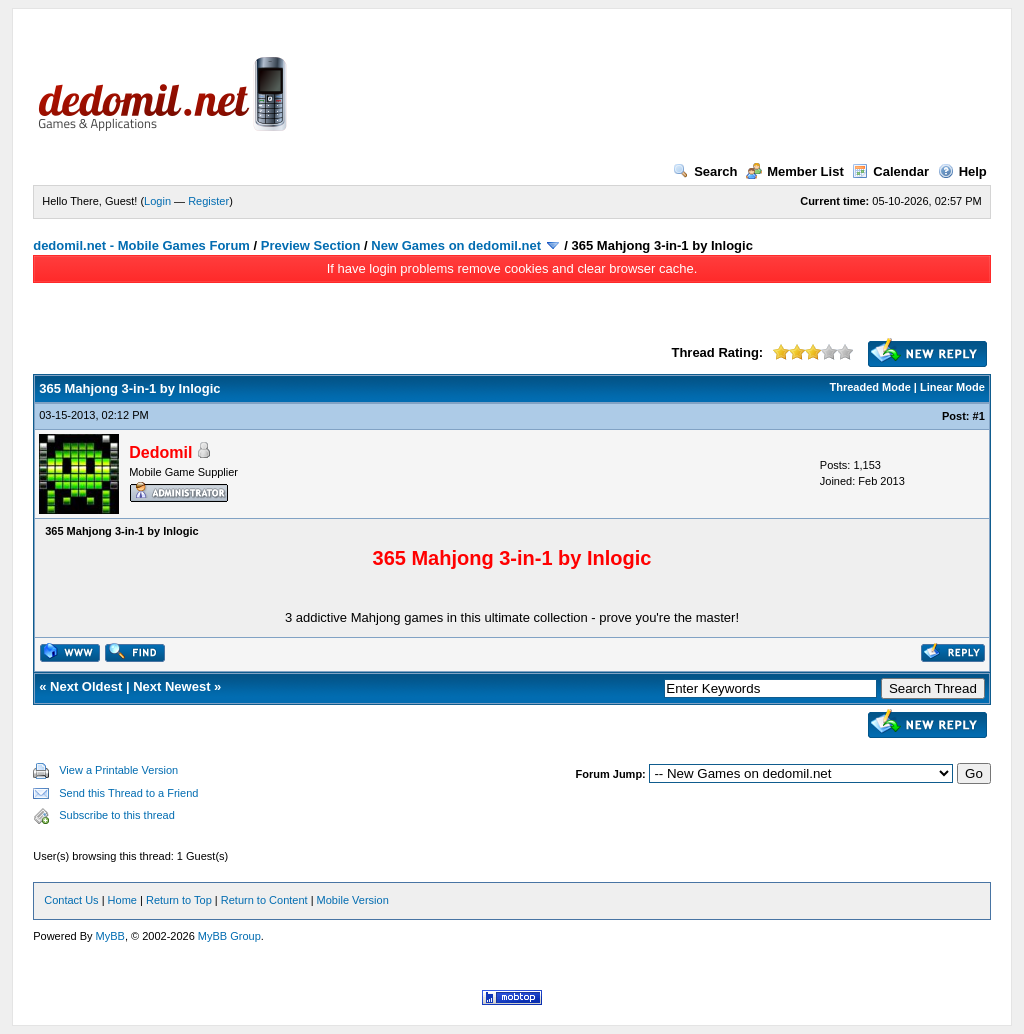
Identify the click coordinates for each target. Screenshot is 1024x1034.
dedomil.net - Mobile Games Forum (141, 245)
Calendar (890, 171)
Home (122, 900)
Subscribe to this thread (117, 815)
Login (157, 201)
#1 (979, 416)
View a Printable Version (118, 770)
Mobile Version (353, 900)
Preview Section (311, 245)
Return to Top (179, 900)
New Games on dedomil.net (456, 245)
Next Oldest (86, 686)
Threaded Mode (870, 387)
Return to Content (264, 900)
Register (208, 201)
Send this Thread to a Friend (128, 793)
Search (705, 171)
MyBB (110, 936)
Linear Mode (952, 387)
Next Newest (171, 686)
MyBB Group (229, 936)
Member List (795, 171)
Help (962, 171)
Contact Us (71, 900)
